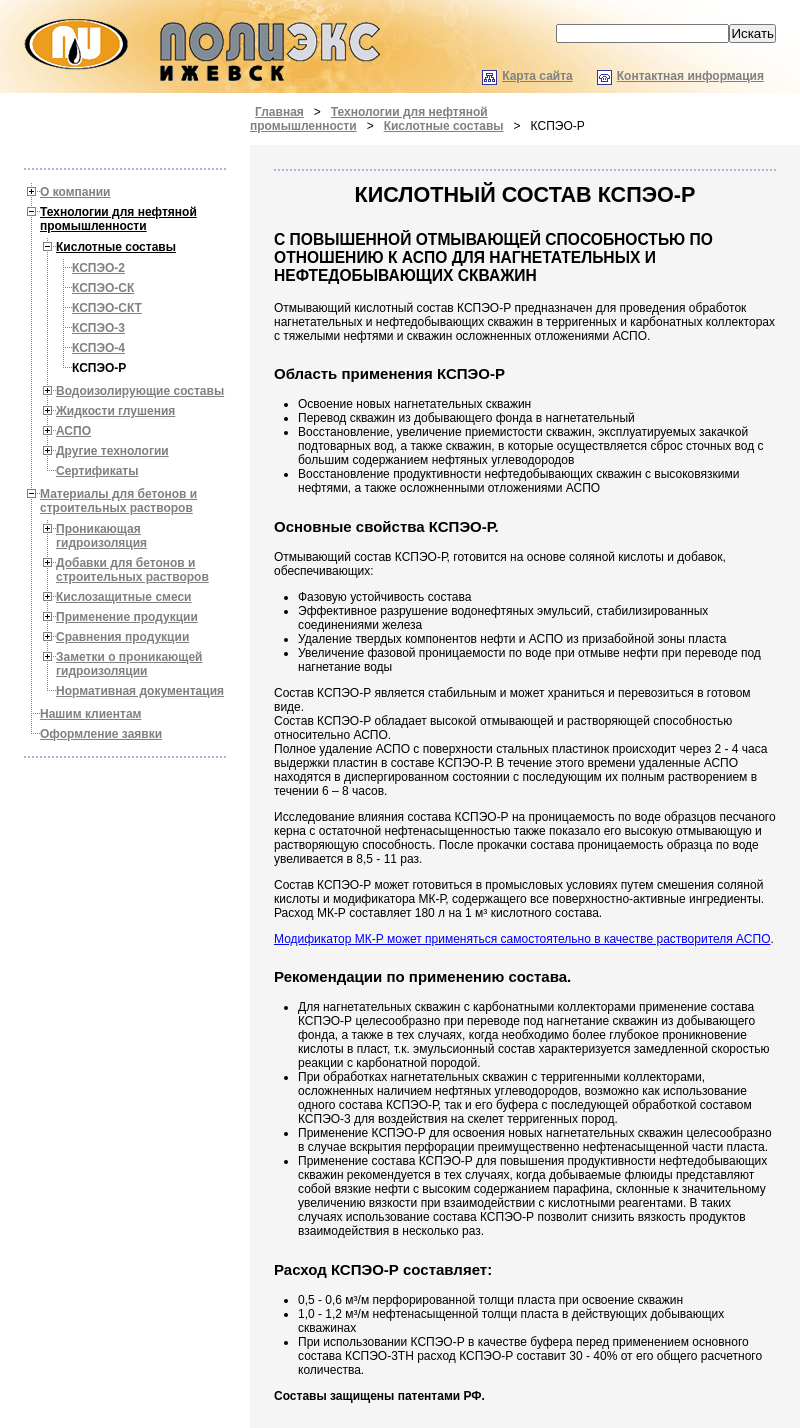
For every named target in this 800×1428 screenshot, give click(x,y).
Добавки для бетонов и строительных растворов (132, 570)
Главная (279, 112)
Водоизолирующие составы (140, 391)
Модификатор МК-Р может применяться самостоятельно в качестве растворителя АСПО (522, 939)
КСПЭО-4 (98, 348)
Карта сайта (537, 76)
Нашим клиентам (90, 714)
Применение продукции (127, 617)
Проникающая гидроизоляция (101, 536)
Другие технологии (112, 451)
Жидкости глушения (115, 411)
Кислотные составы (444, 126)
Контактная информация (690, 76)
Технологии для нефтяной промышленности (118, 219)
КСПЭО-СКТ (107, 308)
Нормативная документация (140, 691)
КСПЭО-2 (98, 268)
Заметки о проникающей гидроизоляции (129, 664)
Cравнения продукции (122, 637)
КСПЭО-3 (98, 328)
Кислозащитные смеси (124, 597)
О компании (75, 192)
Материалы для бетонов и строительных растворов (118, 501)
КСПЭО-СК (103, 288)
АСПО (73, 431)
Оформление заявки (101, 734)
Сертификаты (97, 471)
